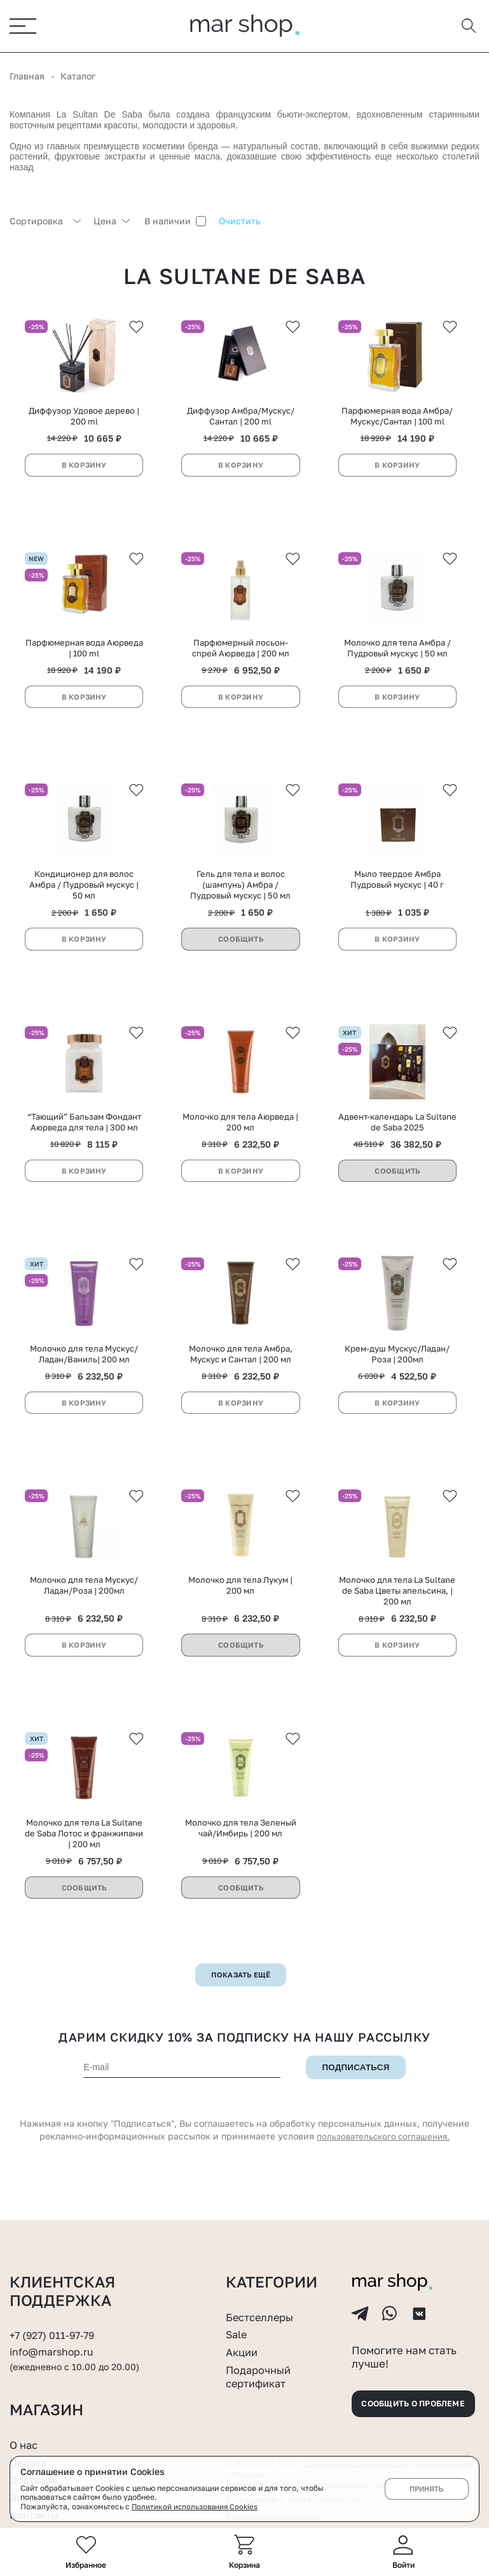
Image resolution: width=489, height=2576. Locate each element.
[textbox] (45, 221)
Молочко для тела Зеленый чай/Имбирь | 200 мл (240, 1860)
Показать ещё (241, 2007)
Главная (27, 76)
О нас (25, 2444)
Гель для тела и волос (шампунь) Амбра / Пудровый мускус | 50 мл (240, 899)
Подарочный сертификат (262, 2366)
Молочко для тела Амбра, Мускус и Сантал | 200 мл (241, 1377)
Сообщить (241, 953)
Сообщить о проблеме (408, 2401)
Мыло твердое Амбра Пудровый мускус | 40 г (397, 893)
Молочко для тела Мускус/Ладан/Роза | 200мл (84, 1613)
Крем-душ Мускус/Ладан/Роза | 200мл (397, 1377)
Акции (243, 2342)
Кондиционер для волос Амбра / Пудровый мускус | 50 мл (84, 899)
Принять (426, 2489)
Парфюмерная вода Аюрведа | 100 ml (84, 657)
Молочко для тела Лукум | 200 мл (240, 1613)
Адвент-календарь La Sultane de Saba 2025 (397, 1140)
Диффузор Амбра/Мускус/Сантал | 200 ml (240, 421)
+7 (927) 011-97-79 (55, 2325)
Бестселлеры (263, 2307)
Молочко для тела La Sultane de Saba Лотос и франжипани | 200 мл (84, 1865)
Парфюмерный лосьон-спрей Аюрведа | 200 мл (240, 657)
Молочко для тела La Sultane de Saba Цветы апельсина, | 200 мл (397, 1619)
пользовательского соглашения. (383, 2168)
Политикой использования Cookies (196, 2506)
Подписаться (356, 2100)
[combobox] (45, 221)
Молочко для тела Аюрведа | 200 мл (240, 1140)
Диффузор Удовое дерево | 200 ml (84, 421)
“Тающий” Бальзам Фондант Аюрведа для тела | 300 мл (84, 1140)
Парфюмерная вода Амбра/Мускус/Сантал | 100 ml (397, 421)
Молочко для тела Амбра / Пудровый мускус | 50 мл (397, 657)
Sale (238, 2324)
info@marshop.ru (54, 2342)
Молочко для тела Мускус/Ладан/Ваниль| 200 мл (84, 1377)
